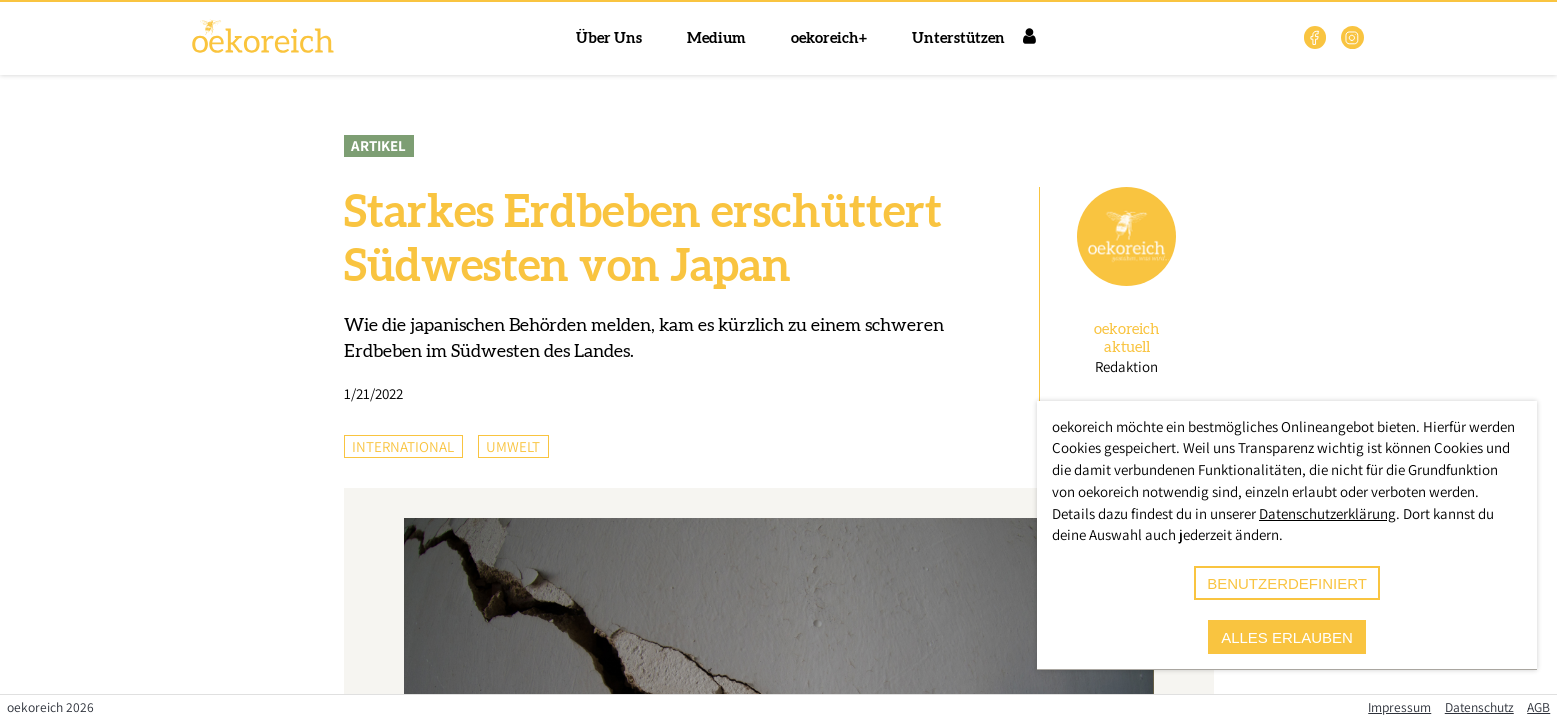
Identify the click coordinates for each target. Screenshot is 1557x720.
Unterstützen (958, 38)
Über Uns (609, 38)
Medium (716, 38)
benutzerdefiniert (1287, 583)
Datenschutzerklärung (1327, 513)
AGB (1538, 707)
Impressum (1399, 707)
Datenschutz (1479, 707)
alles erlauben (1287, 637)
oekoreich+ (829, 38)
